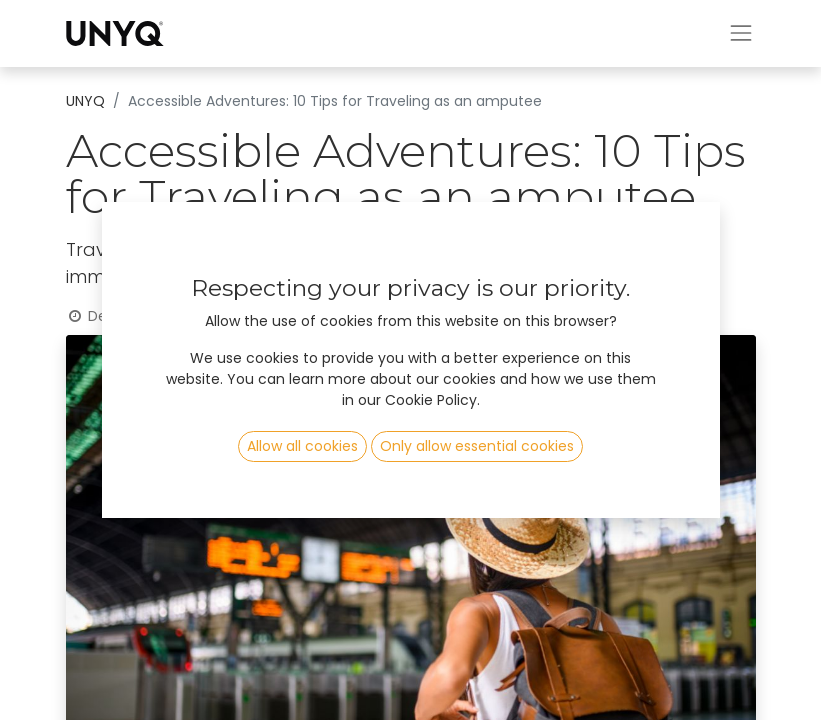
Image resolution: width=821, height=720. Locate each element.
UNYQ (85, 101)
